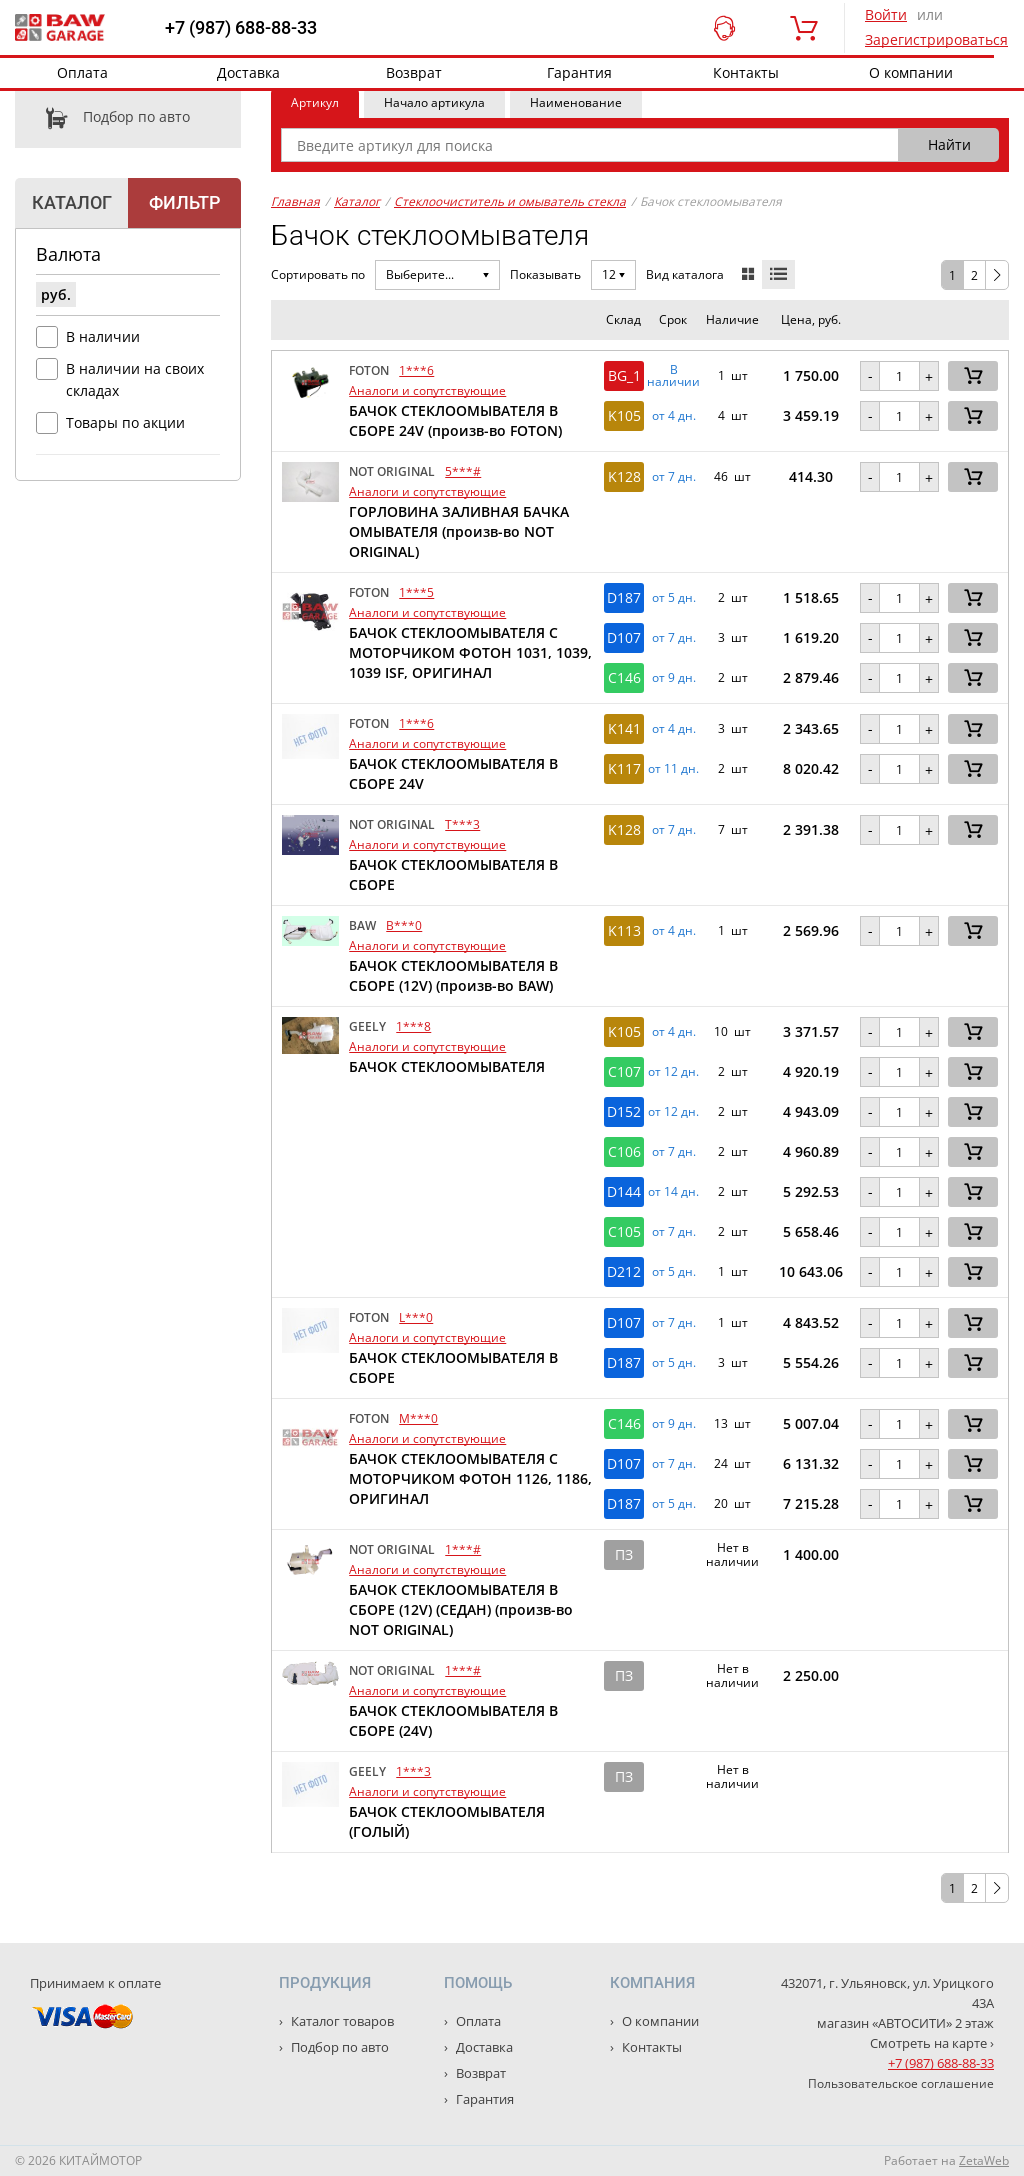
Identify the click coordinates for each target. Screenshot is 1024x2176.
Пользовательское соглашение (901, 2083)
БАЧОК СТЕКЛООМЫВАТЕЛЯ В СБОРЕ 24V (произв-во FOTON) (455, 420)
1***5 (416, 592)
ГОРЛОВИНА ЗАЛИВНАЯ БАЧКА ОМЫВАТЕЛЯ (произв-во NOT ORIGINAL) (459, 531)
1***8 (413, 1026)
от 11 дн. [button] (673, 769)
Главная (295, 201)
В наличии (103, 336)
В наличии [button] (673, 376)
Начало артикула (434, 102)
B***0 (404, 925)
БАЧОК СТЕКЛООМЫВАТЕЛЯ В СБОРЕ (453, 874)
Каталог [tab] (72, 202)
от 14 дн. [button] (673, 1192)
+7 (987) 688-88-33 (241, 28)
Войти (886, 14)
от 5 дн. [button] (674, 598)
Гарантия (579, 72)
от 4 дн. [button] (674, 416)
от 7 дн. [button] (674, 477)
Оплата (82, 72)
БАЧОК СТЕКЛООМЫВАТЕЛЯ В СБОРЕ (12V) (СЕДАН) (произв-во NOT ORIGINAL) (461, 1609)
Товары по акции (125, 422)
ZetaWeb (984, 2160)
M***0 (418, 1418)
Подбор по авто (102, 118)
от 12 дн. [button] (673, 1072)
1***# (463, 1549)
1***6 (416, 370)
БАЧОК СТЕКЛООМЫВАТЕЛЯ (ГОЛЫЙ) (447, 1821)
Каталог (357, 201)
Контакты (746, 72)
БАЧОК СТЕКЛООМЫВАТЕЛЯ (447, 1066)
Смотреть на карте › (932, 2043)
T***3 (462, 824)
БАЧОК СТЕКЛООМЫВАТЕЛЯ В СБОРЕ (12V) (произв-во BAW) (453, 975)
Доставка (248, 72)
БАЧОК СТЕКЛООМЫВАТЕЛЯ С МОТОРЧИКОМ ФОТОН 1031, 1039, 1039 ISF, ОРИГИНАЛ (470, 652)
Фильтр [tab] (184, 202)
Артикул (315, 102)
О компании (911, 72)
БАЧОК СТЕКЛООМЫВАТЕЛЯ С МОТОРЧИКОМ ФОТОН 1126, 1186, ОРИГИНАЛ (470, 1478)
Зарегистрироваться (936, 39)
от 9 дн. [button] (674, 678)
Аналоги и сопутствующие (427, 390)
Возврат (414, 72)
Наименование (576, 102)
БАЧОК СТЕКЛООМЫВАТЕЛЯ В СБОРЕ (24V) (453, 1720)
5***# (463, 471)
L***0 (416, 1317)
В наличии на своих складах (135, 379)
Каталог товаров (341, 2021)
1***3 (413, 1771)
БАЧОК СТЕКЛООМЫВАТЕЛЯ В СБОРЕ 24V (453, 773)
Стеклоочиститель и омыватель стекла (510, 201)
